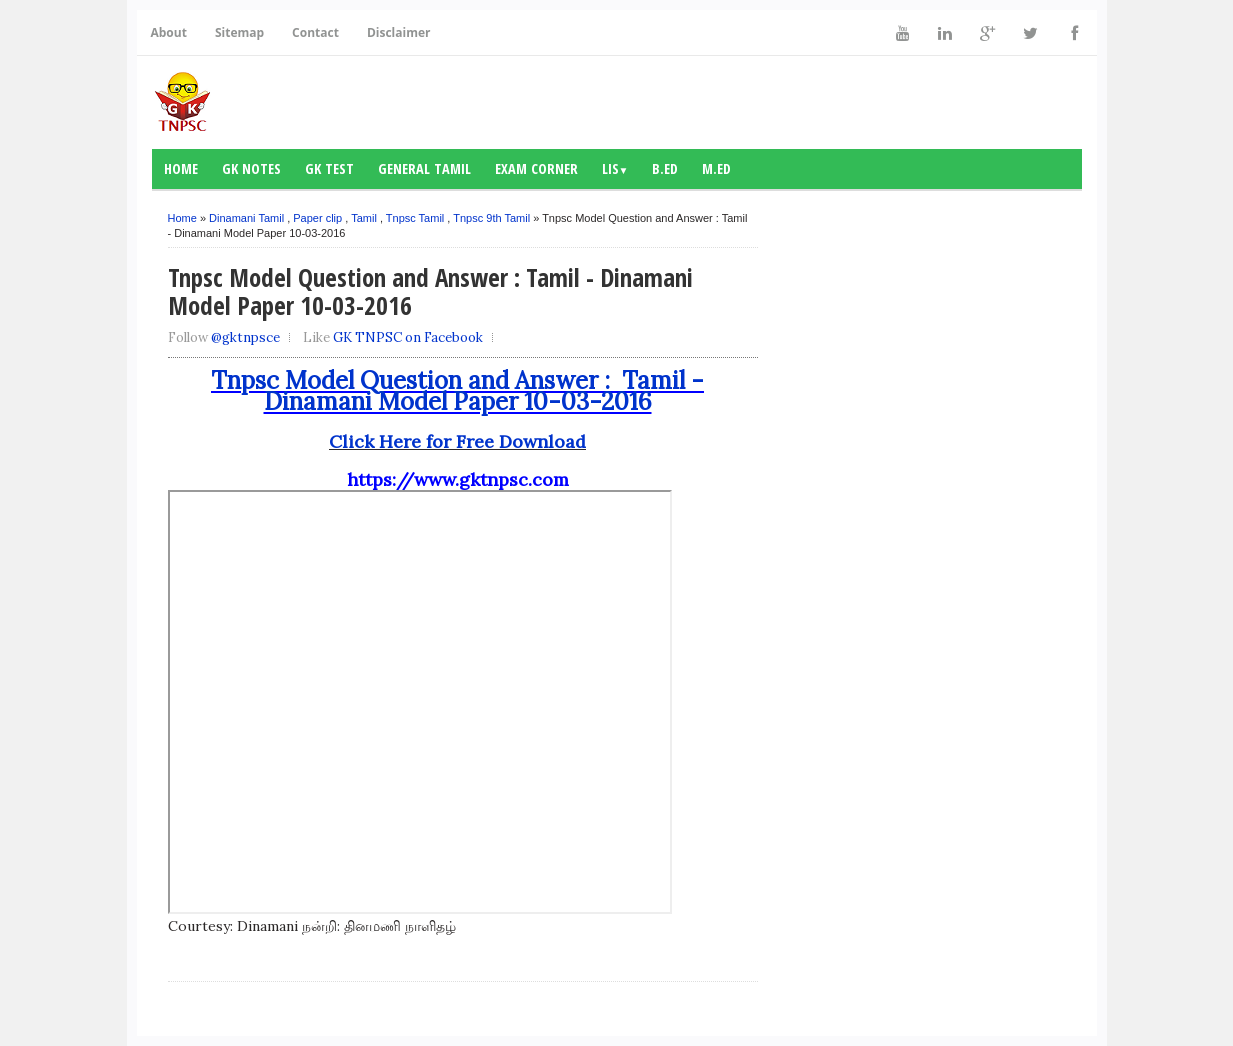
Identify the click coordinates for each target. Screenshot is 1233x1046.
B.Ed (665, 168)
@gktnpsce (245, 337)
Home (181, 168)
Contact (315, 32)
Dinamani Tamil (246, 218)
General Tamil (424, 168)
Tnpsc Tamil (415, 218)
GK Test (329, 168)
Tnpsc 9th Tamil (491, 218)
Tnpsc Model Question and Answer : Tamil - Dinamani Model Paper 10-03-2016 (457, 391)
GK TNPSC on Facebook (408, 337)
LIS (615, 168)
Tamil (364, 218)
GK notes (251, 168)
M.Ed (716, 168)
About (169, 32)
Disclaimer (399, 32)
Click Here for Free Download (457, 441)
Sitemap (239, 32)
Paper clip (317, 218)
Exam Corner (536, 168)
